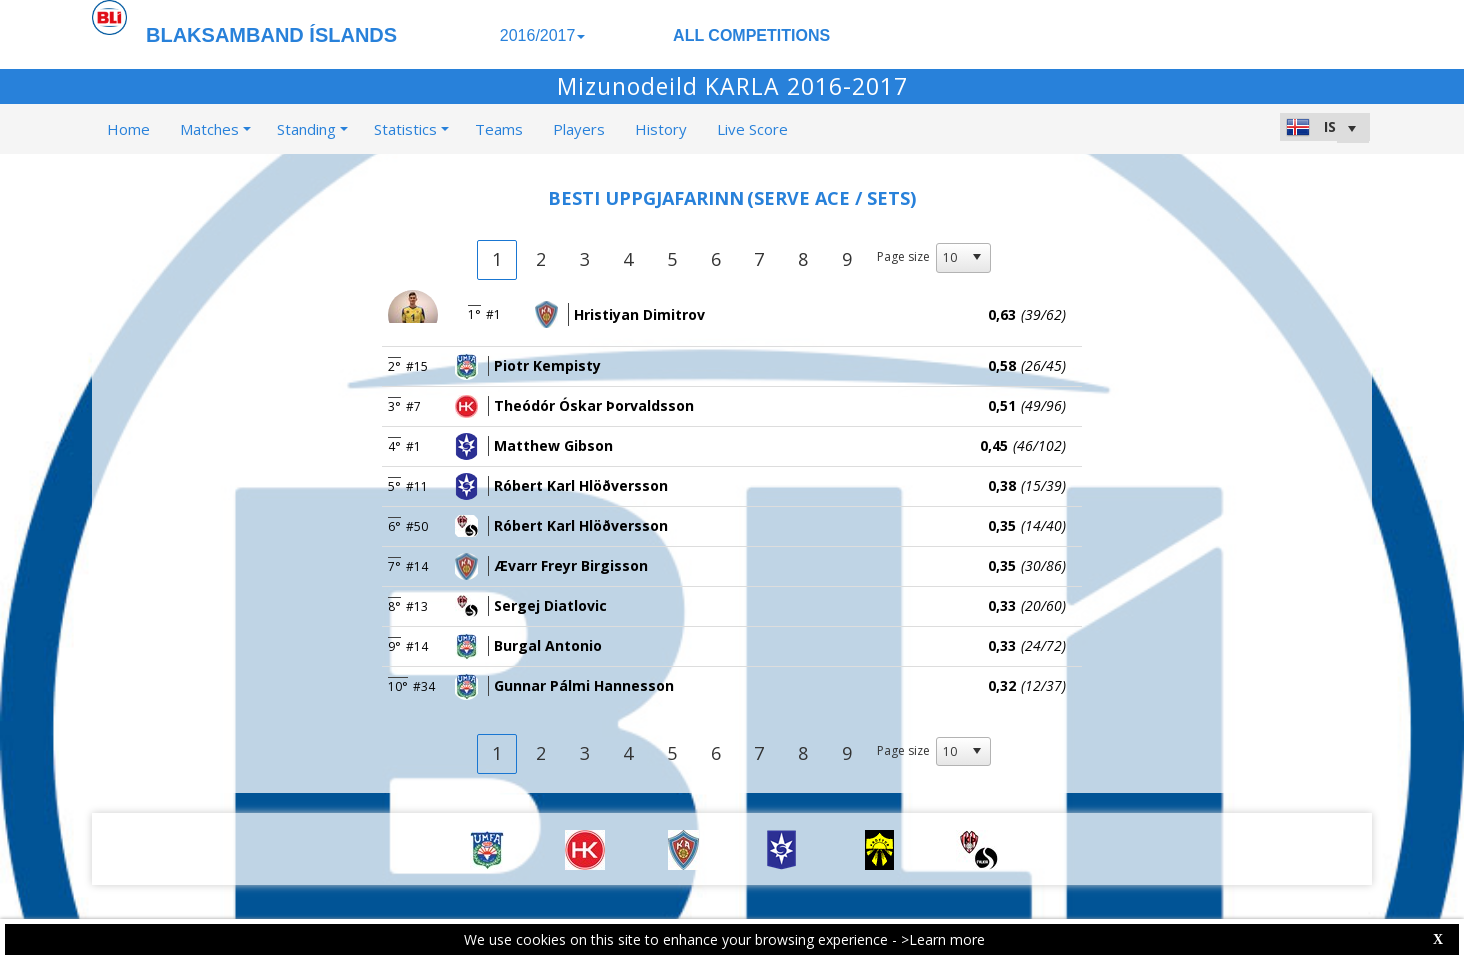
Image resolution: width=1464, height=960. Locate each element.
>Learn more (943, 939)
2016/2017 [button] (543, 35)
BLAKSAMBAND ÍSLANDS (271, 35)
